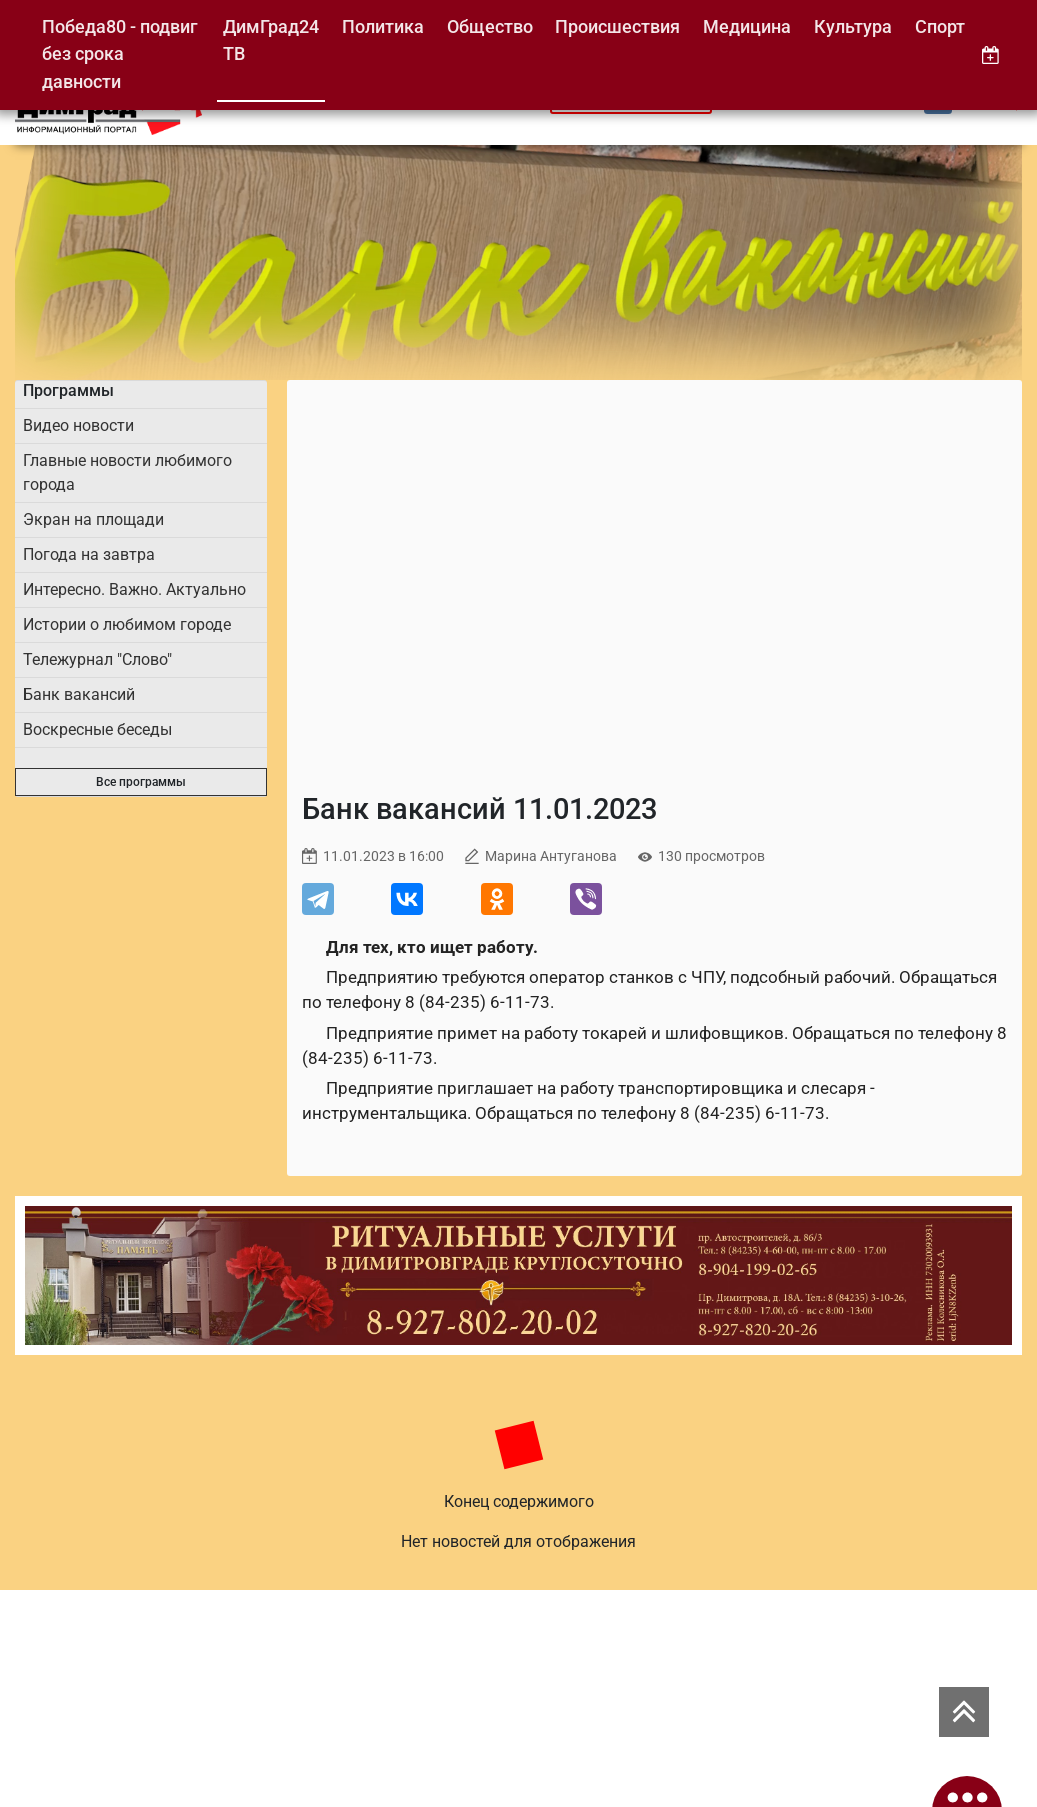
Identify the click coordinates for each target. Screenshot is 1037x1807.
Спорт (940, 26)
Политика (383, 26)
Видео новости (78, 425)
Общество (490, 26)
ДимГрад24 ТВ (271, 40)
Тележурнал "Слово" (97, 659)
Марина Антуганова (551, 856)
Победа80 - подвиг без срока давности (120, 54)
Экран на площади (93, 519)
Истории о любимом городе (127, 624)
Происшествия (617, 26)
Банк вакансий (79, 694)
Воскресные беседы (97, 729)
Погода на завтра (89, 554)
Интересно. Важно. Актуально (134, 589)
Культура (853, 26)
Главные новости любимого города (127, 472)
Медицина (747, 26)
